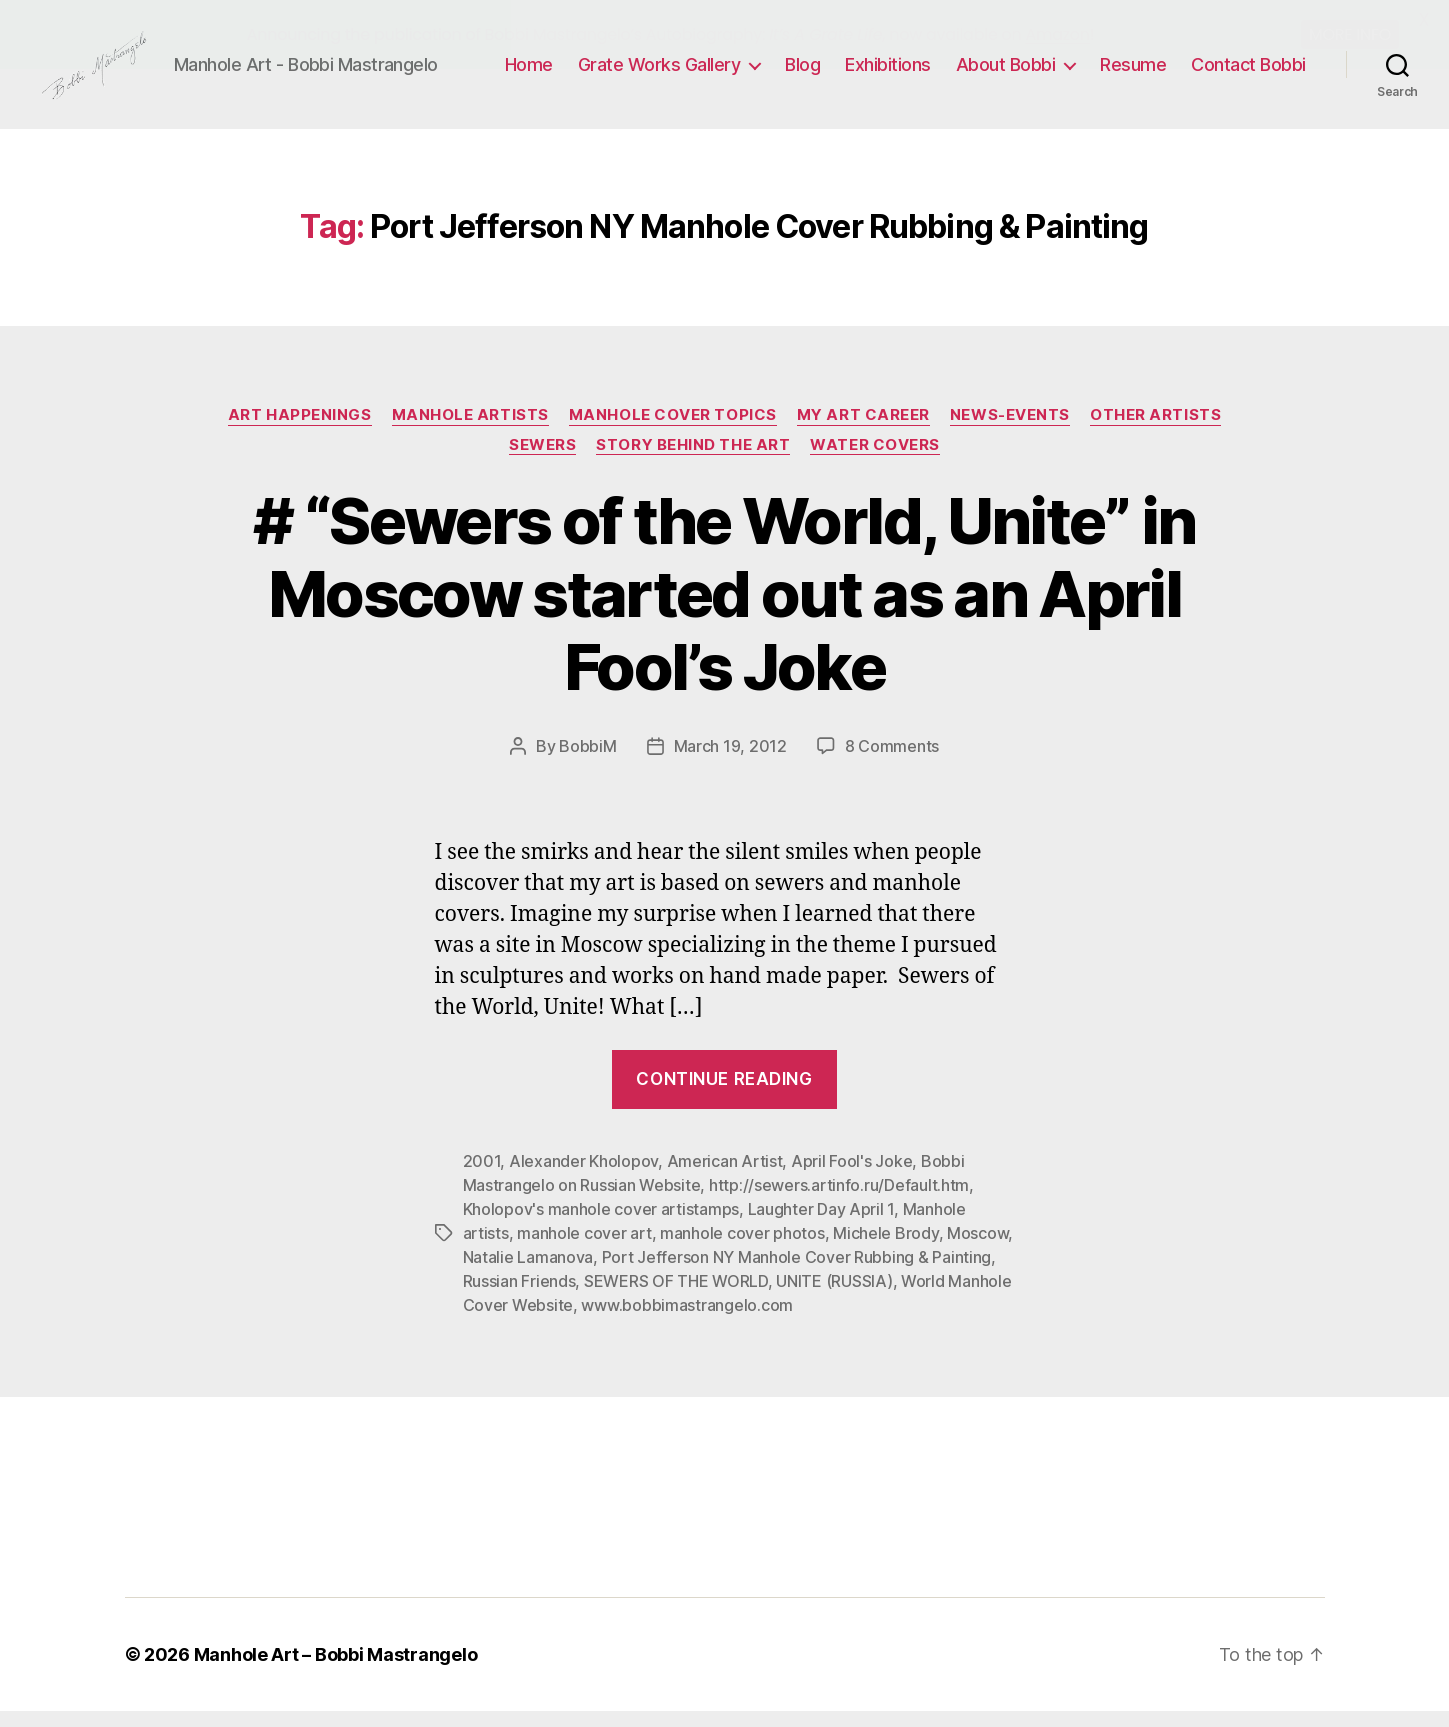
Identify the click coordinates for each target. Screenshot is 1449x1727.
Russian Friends (519, 1297)
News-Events (1010, 431)
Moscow (977, 1249)
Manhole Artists (470, 431)
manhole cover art (584, 1249)
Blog (802, 72)
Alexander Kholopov (583, 1177)
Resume (1133, 72)
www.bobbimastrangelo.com (687, 1321)
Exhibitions (888, 72)
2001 (482, 1177)
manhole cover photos (742, 1249)
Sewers (542, 461)
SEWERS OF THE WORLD (676, 1297)
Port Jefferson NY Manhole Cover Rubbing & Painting (797, 1273)
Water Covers (875, 461)
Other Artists (1155, 431)
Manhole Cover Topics (673, 431)
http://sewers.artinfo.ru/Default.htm (839, 1201)
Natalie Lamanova (528, 1273)
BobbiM (587, 763)
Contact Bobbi (1248, 72)
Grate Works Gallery (659, 72)
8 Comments (892, 763)
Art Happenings (300, 431)
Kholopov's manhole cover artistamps (601, 1225)
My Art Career (863, 431)
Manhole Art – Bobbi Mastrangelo (336, 1670)
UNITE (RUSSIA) (834, 1297)
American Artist (725, 1177)
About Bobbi (1006, 72)
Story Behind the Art (693, 461)
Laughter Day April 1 (821, 1225)
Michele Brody (886, 1249)
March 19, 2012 (730, 763)
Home (529, 72)
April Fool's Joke (851, 1177)
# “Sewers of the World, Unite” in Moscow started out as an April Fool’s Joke (724, 610)
